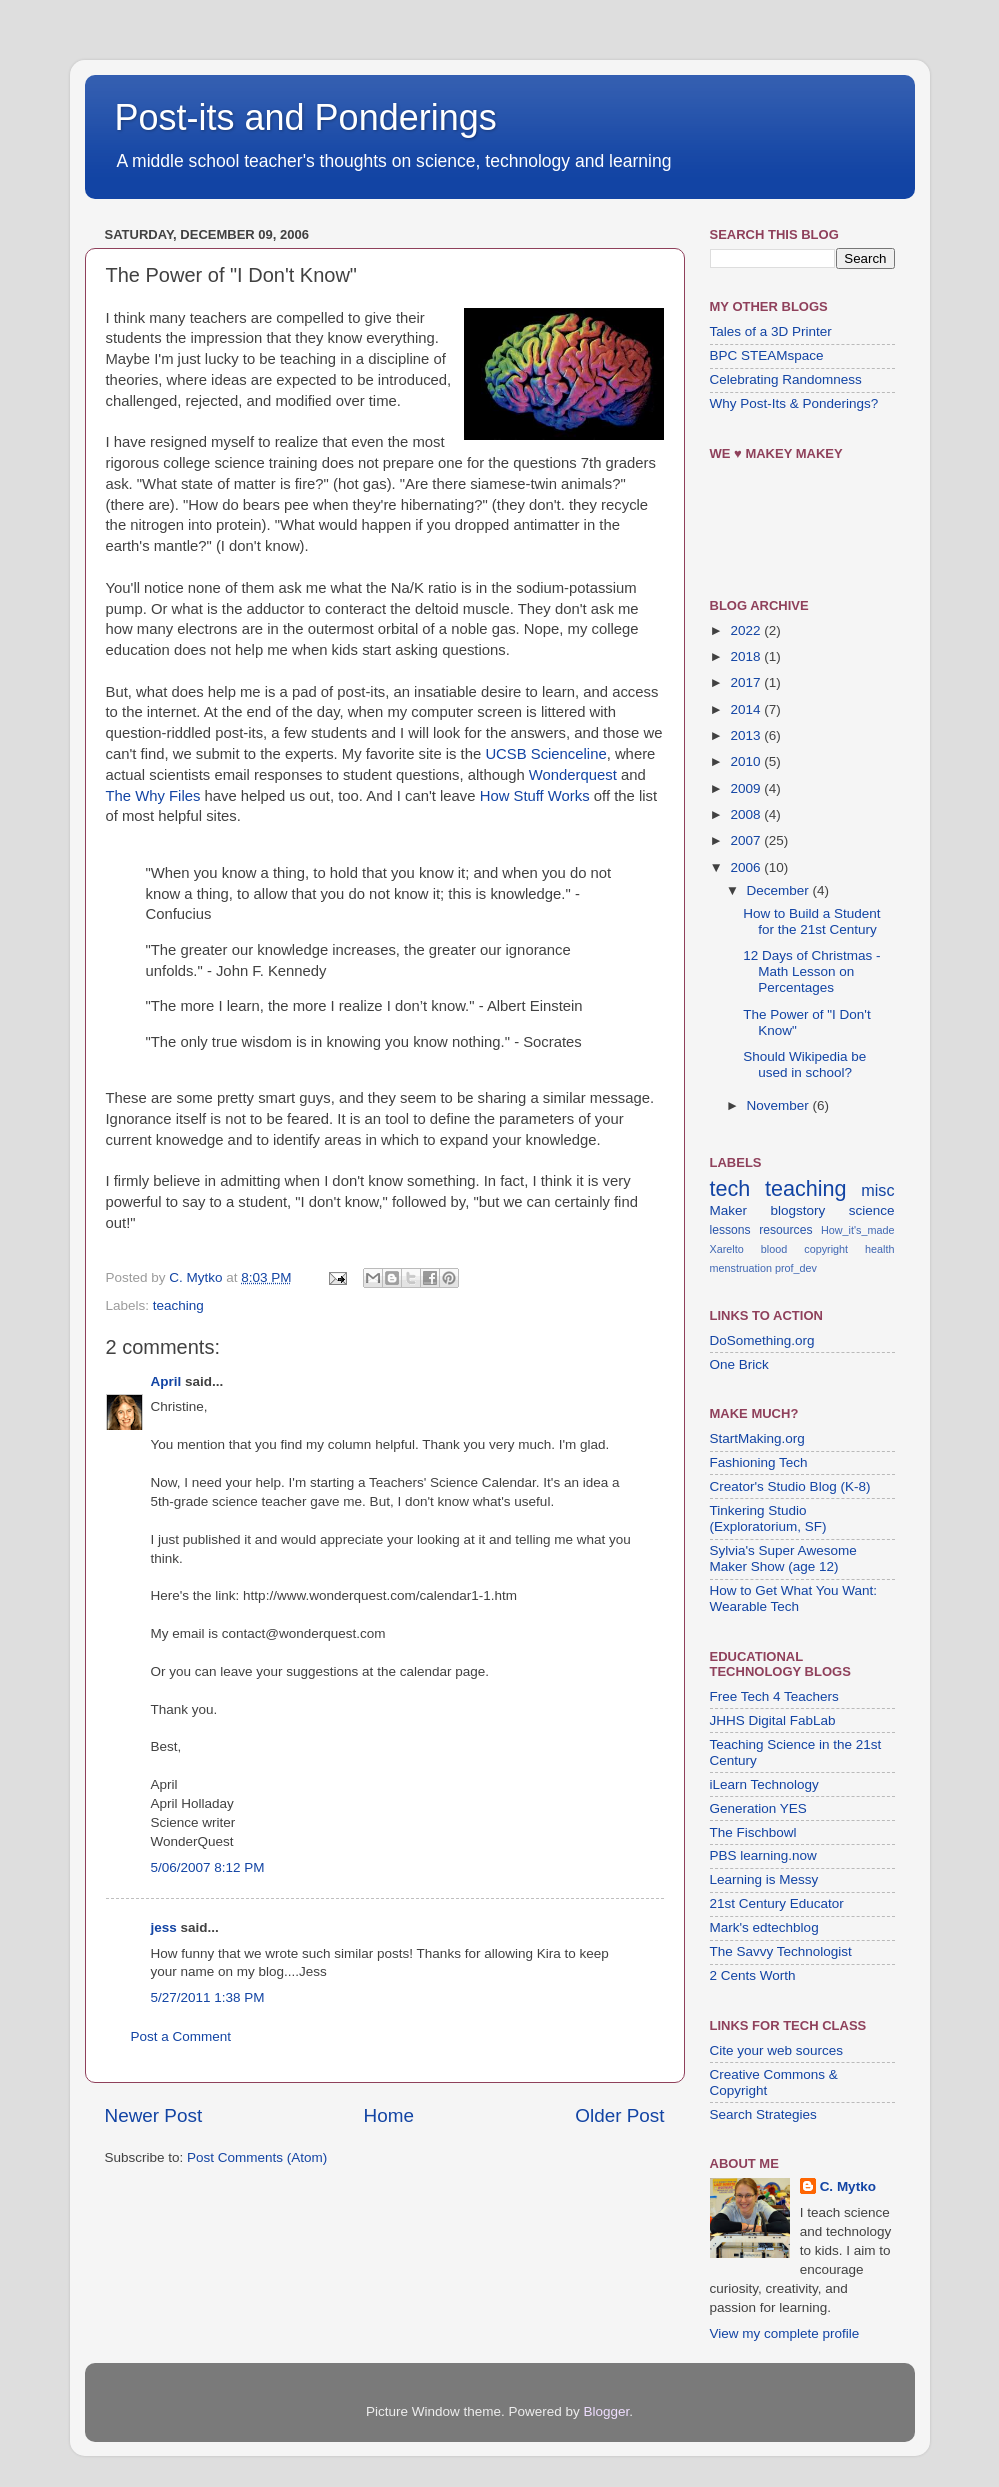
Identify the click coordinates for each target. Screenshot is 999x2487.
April (166, 1381)
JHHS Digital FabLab (773, 1720)
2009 (747, 788)
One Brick (739, 1364)
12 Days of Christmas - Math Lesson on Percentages (811, 971)
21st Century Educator (777, 1903)
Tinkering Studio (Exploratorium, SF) (768, 1518)
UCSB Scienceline (545, 754)
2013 (747, 735)
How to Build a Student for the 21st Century (811, 921)
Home (389, 2115)
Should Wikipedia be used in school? (804, 1064)
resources (785, 1230)
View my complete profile (785, 2333)
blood (774, 1249)
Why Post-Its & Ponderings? (794, 403)
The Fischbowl (753, 1832)
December (780, 890)
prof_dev (796, 1268)
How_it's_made (857, 1230)
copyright (826, 1249)
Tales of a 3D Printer (771, 331)
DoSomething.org (762, 1340)
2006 (747, 867)
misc (877, 1190)
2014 (747, 709)
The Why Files (153, 796)
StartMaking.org (757, 1438)
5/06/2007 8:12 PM (208, 1867)
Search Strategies (763, 2114)
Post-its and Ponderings (306, 117)
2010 (747, 761)
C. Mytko (848, 2186)
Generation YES (758, 1808)
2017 (747, 682)
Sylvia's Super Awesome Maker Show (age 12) (783, 1558)
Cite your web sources (777, 2050)
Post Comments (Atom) (257, 2157)
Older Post (619, 2115)
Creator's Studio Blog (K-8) (790, 1486)
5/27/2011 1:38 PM (208, 1997)
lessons (730, 1230)
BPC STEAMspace (767, 355)
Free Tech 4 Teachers (774, 1696)
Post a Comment (181, 2036)
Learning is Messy (764, 1879)
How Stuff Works (535, 796)
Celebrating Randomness (786, 379)
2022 (747, 630)
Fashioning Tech (759, 1462)
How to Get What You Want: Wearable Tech (794, 1598)
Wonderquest (573, 775)
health (879, 1249)
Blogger (607, 2411)
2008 (747, 814)
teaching (178, 1305)
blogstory (797, 1210)
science (872, 1210)
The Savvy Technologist (781, 1951)
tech (730, 1188)
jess (164, 1927)
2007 (747, 840)
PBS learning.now (763, 1855)
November (780, 1105)
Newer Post (154, 2115)
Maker (729, 1210)
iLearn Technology (764, 1784)
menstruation (741, 1268)
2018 (747, 656)
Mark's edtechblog (764, 1927)
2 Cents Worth (753, 1975)
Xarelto (727, 1249)
